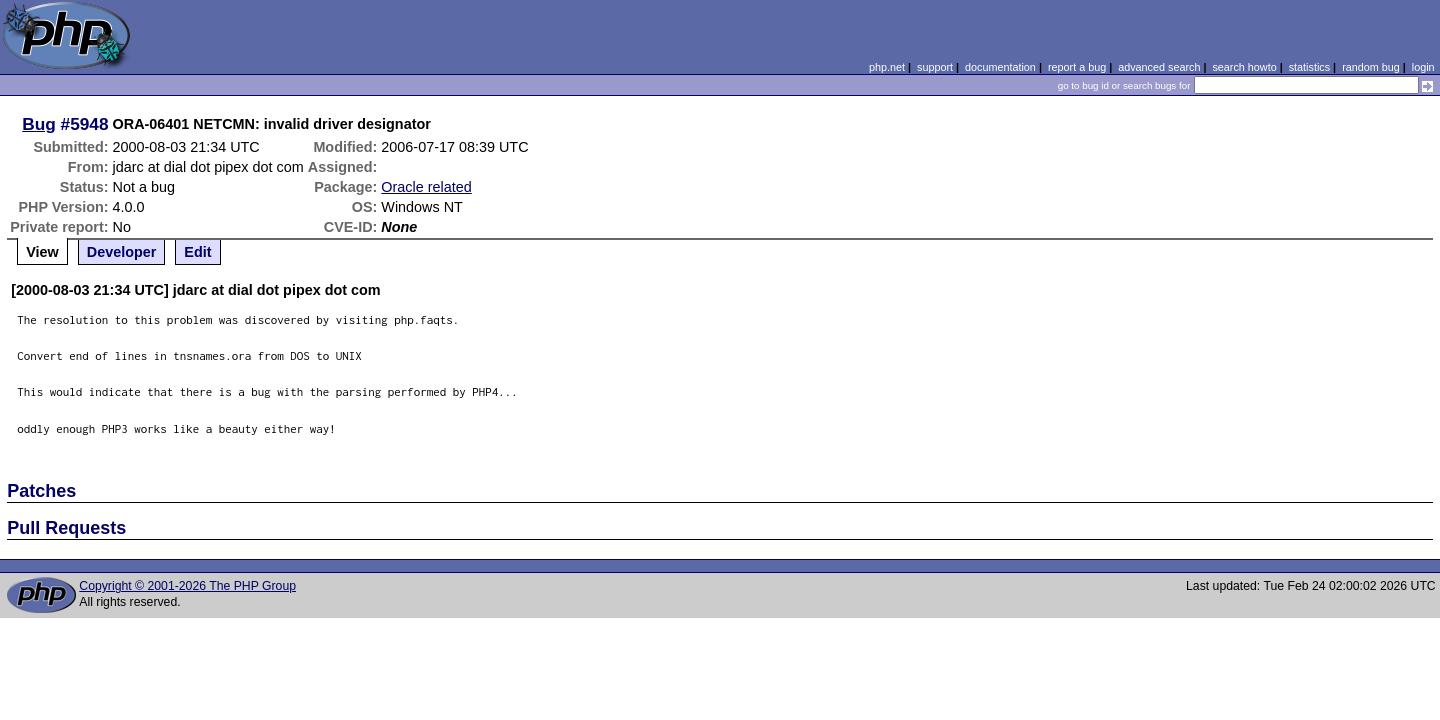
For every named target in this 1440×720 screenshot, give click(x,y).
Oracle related (426, 187)
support (935, 67)
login (1423, 67)
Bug (39, 124)
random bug (1371, 67)
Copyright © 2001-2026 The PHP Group (187, 586)
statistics (1309, 67)
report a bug (1077, 67)
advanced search (1159, 67)
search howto (1244, 67)
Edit (197, 252)
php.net (887, 67)
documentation (1000, 67)
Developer (122, 252)
